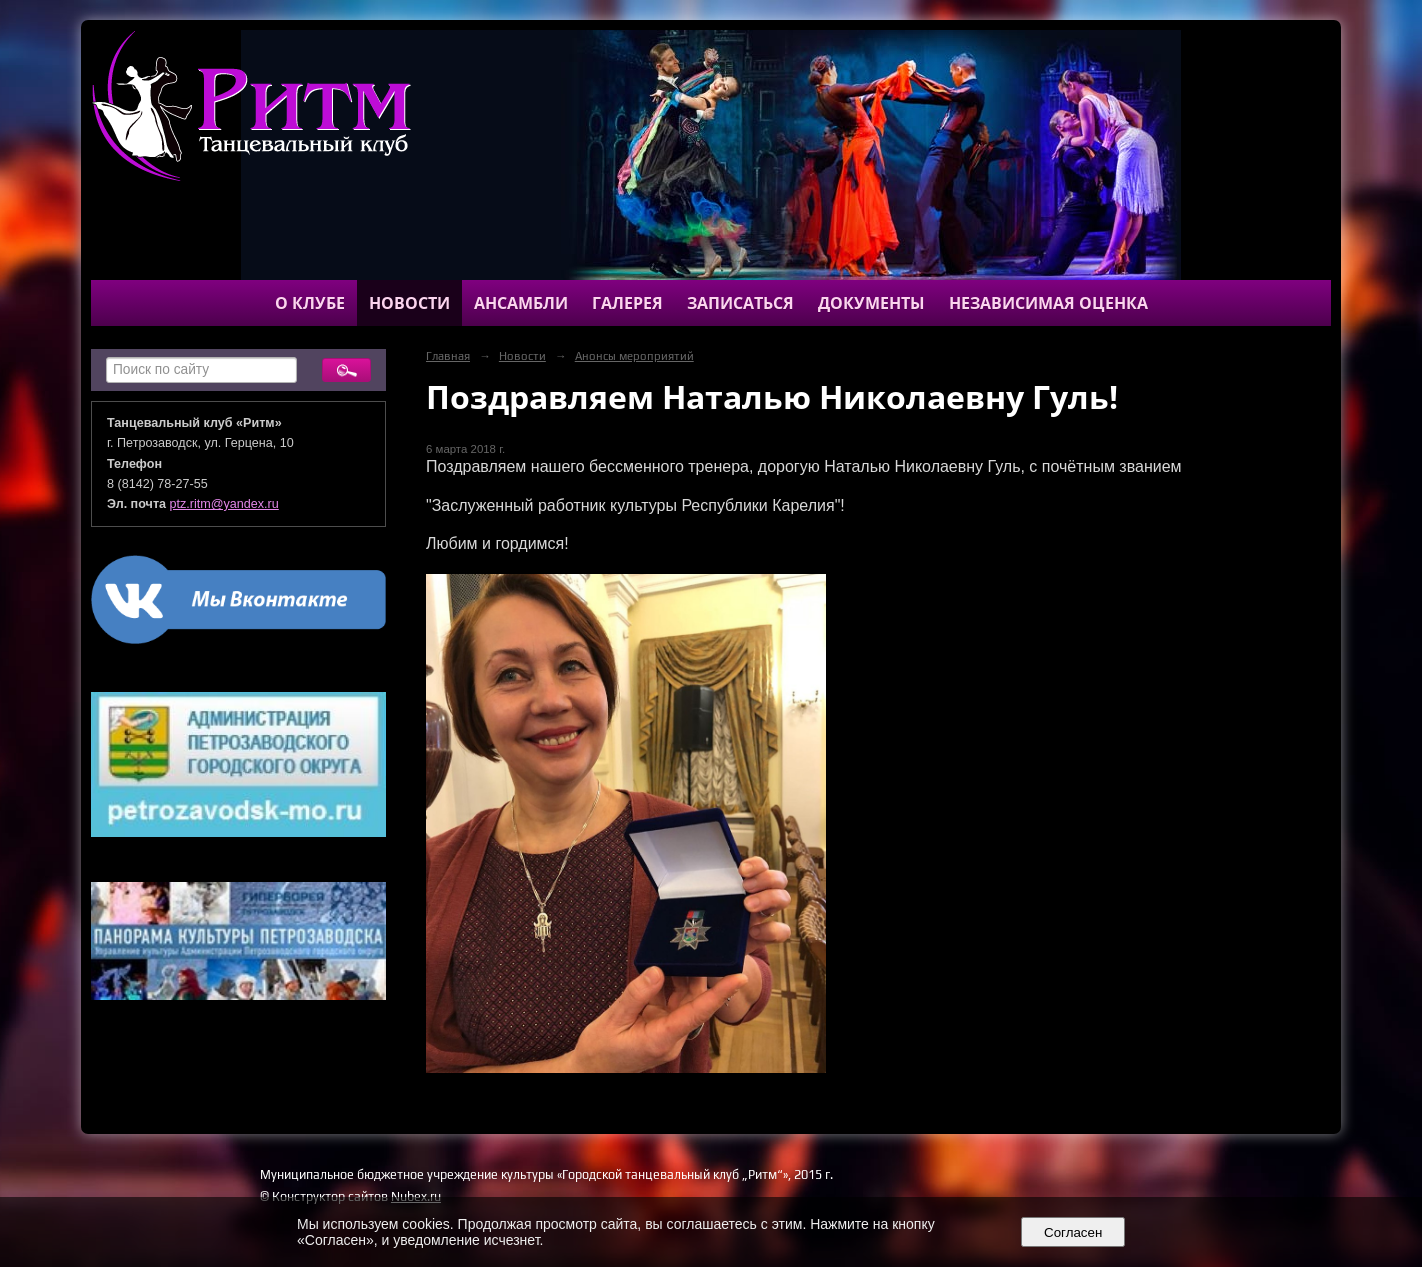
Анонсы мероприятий (634, 356)
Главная (448, 356)
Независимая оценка (1048, 303)
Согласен (1073, 1232)
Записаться (740, 303)
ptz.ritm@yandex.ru (224, 504)
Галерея (627, 303)
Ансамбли (521, 303)
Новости (409, 303)
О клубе (310, 303)
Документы (871, 303)
